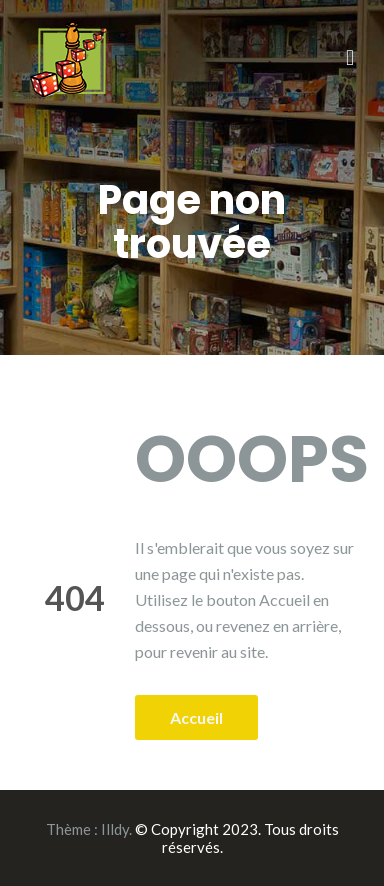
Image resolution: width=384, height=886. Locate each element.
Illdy (115, 829)
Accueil (196, 717)
